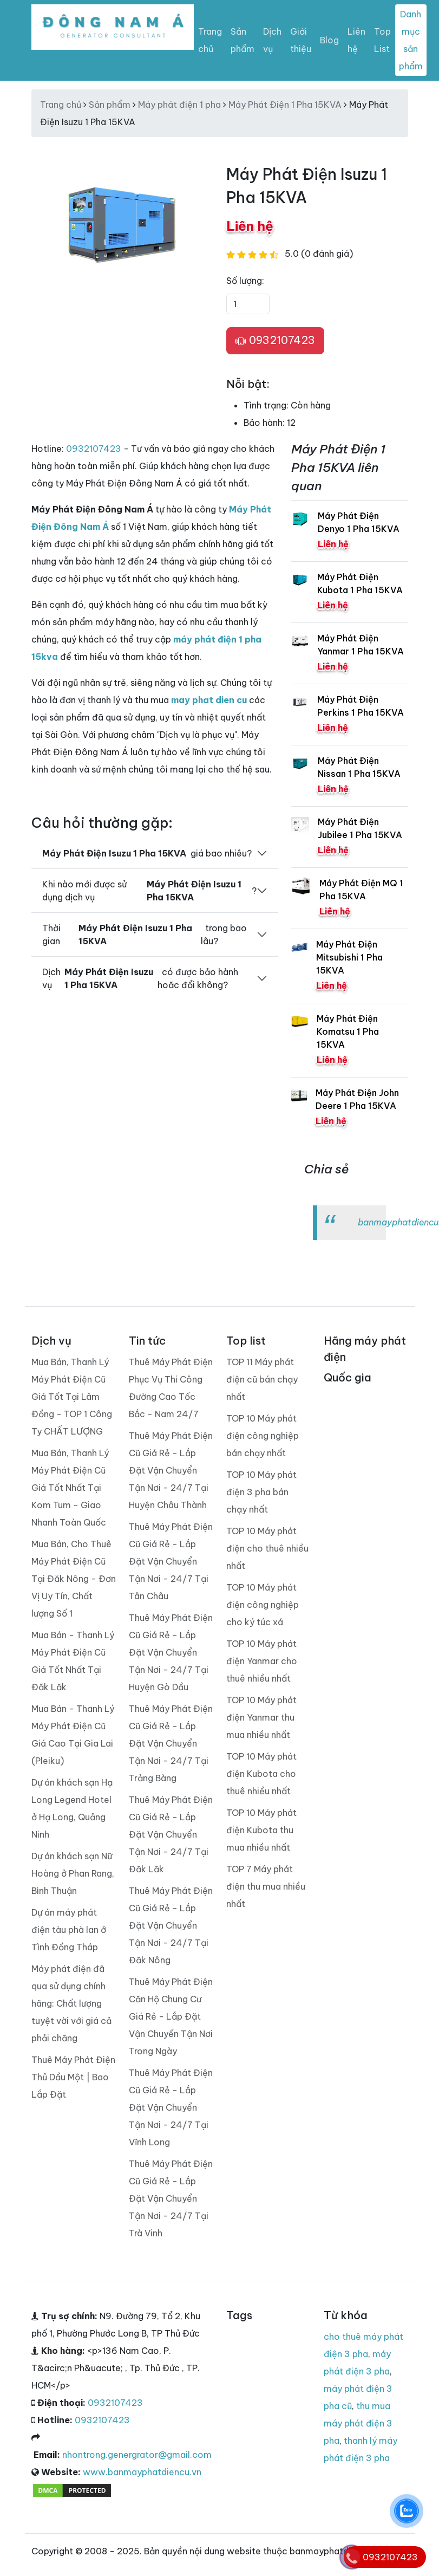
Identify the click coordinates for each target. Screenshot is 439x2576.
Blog (329, 40)
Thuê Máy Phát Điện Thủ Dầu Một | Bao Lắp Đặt (73, 2077)
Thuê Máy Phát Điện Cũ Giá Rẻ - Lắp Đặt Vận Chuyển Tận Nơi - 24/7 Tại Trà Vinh (171, 2198)
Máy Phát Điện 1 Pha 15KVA (285, 104)
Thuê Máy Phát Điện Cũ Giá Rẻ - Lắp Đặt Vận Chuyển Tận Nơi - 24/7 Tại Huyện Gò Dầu (171, 1652)
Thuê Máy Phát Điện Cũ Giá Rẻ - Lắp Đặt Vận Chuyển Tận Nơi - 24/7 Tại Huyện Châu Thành (171, 1470)
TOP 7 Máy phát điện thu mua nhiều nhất (265, 1886)
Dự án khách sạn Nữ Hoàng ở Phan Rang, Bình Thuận (72, 1873)
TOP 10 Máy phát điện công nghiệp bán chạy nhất (262, 1435)
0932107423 (275, 340)
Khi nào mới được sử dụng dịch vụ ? (149, 891)
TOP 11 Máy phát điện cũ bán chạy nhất (262, 1379)
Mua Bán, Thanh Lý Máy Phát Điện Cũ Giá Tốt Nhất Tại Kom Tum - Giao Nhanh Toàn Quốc (70, 1488)
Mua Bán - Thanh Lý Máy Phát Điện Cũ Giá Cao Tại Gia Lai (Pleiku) (72, 1734)
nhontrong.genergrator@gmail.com (137, 2454)
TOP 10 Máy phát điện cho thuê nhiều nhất (267, 1548)
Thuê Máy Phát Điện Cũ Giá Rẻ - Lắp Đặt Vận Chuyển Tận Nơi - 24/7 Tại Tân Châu (171, 1561)
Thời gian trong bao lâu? (144, 935)
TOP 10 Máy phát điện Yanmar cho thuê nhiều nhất (261, 1661)
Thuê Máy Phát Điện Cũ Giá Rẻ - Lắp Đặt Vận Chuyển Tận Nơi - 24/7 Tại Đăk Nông (171, 1925)
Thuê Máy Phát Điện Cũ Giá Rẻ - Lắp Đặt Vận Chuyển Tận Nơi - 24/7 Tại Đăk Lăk (171, 1834)
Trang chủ (210, 40)
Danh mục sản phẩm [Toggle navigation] (411, 40)
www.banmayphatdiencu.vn (142, 2472)
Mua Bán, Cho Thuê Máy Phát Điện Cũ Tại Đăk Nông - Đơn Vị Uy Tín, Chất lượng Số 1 (73, 1579)
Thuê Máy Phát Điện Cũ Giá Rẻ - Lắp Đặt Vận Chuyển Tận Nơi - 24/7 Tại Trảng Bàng (171, 1743)
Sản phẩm (242, 40)
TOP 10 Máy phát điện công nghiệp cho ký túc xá (262, 1604)
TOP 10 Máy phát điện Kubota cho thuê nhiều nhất (261, 1773)
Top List (382, 40)
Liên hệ (356, 40)
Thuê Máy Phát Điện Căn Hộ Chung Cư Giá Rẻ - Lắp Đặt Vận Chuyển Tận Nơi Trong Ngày (171, 2016)
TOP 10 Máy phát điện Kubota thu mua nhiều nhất (261, 1830)
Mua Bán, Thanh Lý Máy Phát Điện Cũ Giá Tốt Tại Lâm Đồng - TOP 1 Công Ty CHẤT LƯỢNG (71, 1397)
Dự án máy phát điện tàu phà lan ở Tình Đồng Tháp (68, 1929)
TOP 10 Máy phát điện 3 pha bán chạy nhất (261, 1492)
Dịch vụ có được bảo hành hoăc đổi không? (140, 978)
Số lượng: (245, 280)
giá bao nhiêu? (147, 853)
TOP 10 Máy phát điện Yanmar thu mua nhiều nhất (261, 1717)
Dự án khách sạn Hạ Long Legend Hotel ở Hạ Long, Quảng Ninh (72, 1808)
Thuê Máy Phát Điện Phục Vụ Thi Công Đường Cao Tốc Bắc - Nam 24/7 (171, 1388)
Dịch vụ (272, 40)
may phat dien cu (209, 700)
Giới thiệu (300, 40)
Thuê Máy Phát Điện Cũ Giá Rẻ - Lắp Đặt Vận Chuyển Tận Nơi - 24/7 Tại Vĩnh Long (171, 2107)
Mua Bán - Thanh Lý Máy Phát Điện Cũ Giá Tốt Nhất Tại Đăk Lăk (72, 1661)
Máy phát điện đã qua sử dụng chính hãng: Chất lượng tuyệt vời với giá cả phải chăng (71, 2003)
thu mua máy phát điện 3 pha (358, 2423)
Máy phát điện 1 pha (179, 104)
